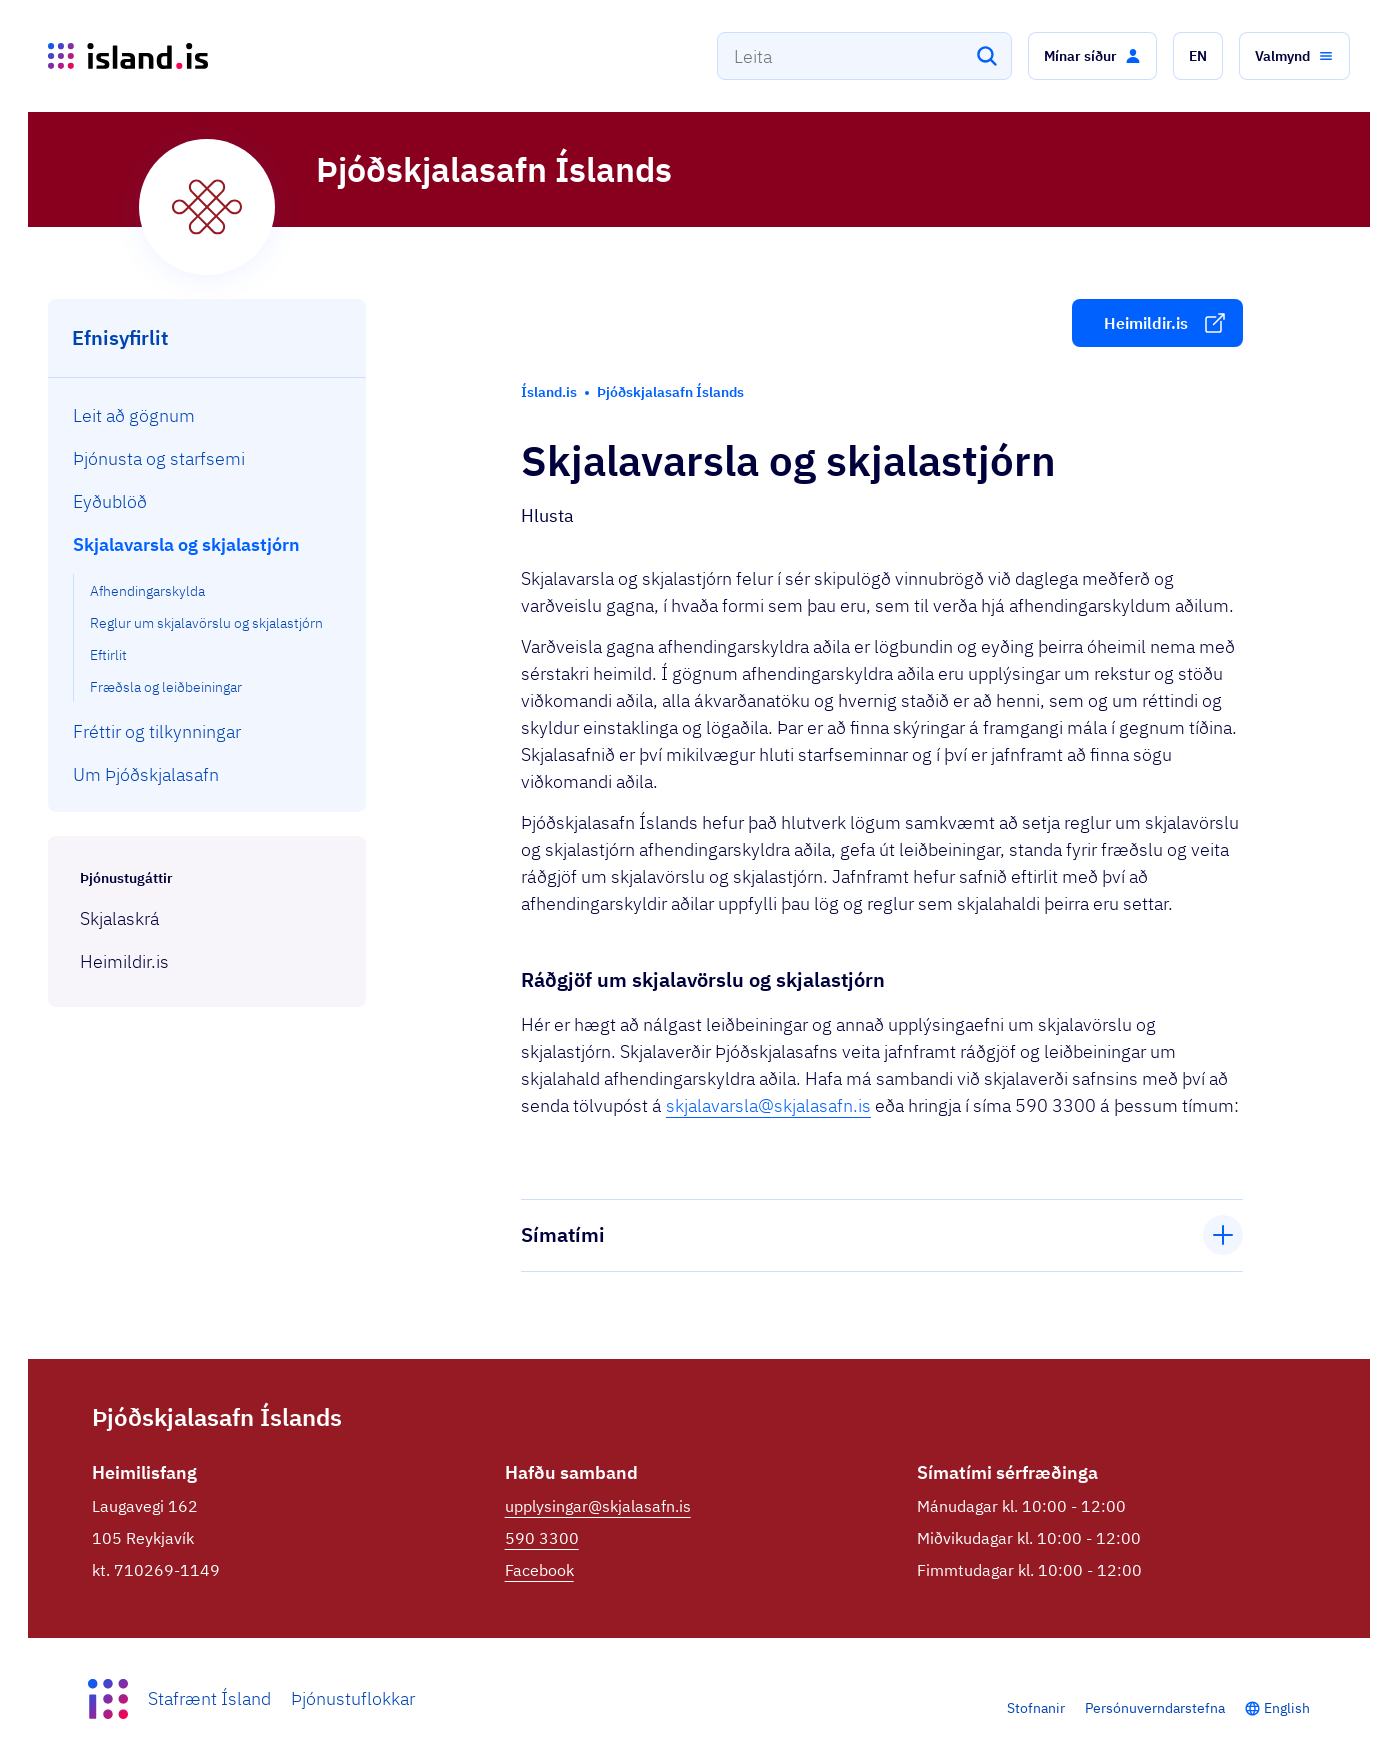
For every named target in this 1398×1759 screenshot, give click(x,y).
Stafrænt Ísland (209, 1698)
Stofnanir (1036, 1708)
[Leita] (987, 56)
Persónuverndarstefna (1155, 1708)
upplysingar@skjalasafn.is (598, 1506)
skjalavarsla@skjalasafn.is (768, 1105)
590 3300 (542, 1538)
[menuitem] (207, 415)
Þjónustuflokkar (353, 1698)
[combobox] (864, 56)
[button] (1092, 56)
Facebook (539, 1570)
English (1287, 1708)
